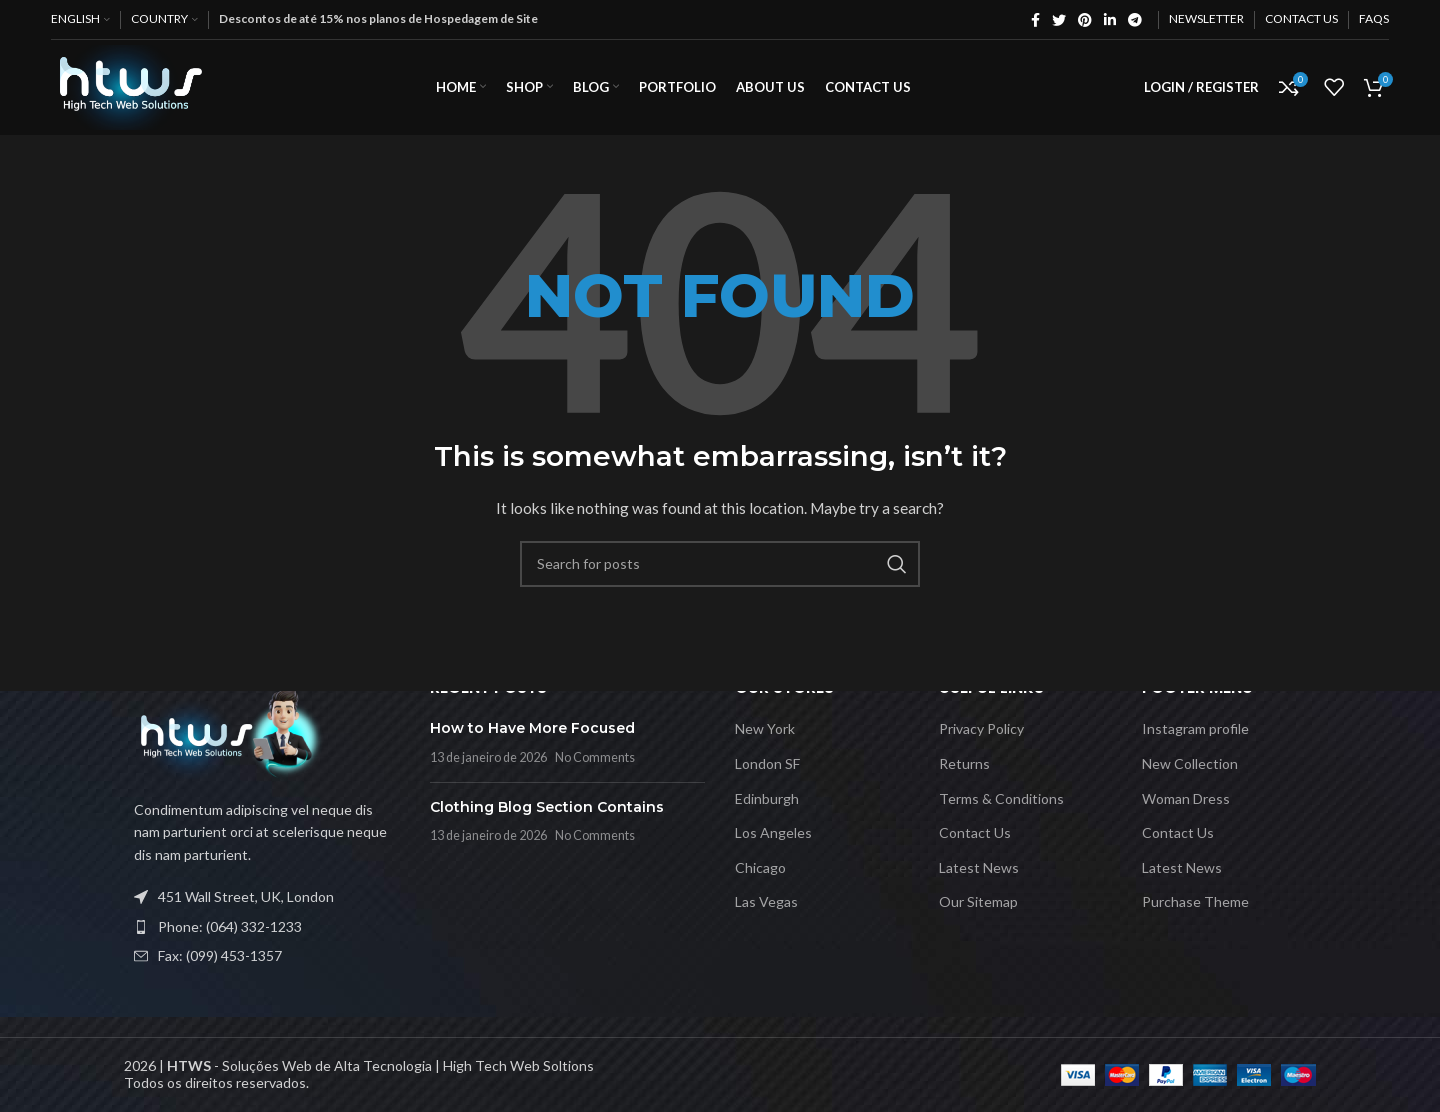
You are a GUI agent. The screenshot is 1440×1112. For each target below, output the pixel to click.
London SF (767, 763)
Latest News (979, 867)
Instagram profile (1195, 728)
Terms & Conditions (1001, 798)
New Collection (1190, 763)
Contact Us (975, 832)
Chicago (760, 867)
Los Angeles (773, 832)
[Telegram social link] (1135, 20)
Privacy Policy (981, 728)
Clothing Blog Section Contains (547, 807)
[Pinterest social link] (1085, 20)
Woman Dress (1186, 798)
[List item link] (262, 927)
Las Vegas (766, 901)
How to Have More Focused (532, 728)
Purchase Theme (1195, 901)
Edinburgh (767, 798)
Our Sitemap (978, 901)
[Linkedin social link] (1110, 20)
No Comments (595, 757)
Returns (964, 763)
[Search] (720, 574)
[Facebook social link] (1035, 20)
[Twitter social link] (1059, 20)
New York (765, 728)
